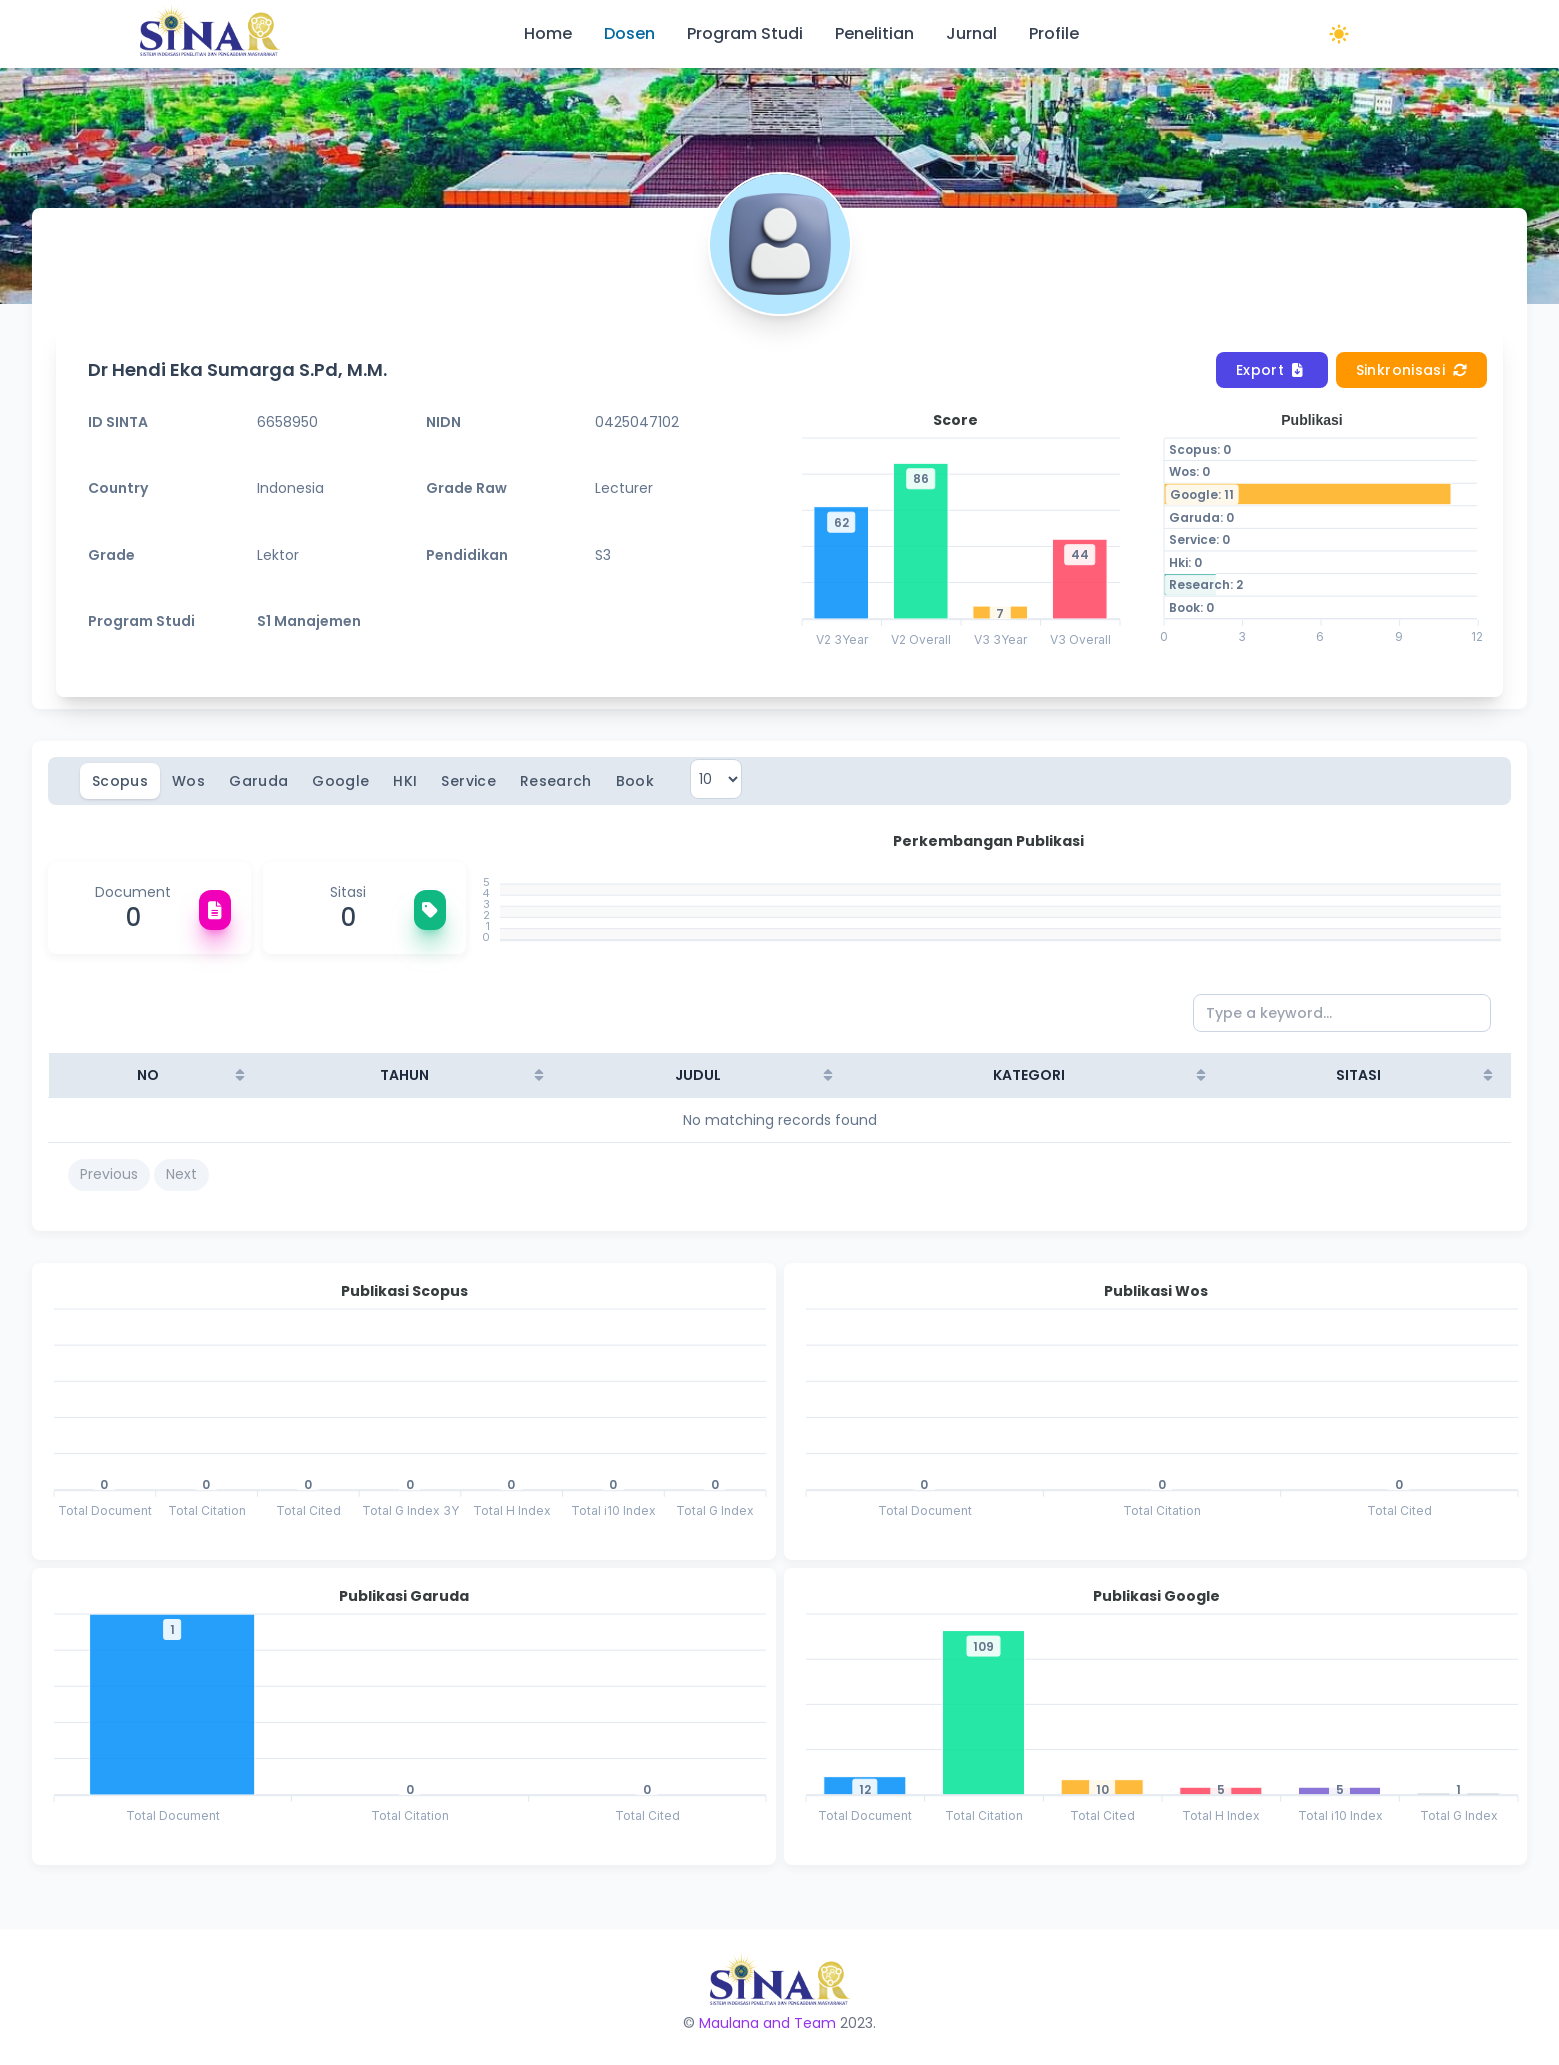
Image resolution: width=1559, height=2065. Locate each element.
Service (468, 781)
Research (556, 781)
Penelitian (874, 33)
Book (635, 781)
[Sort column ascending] (240, 1075)
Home (548, 33)
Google (340, 781)
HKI (405, 781)
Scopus (120, 781)
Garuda (258, 781)
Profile (1054, 33)
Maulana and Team (767, 2023)
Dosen (629, 33)
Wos (188, 781)
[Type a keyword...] (1342, 1013)
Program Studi (745, 33)
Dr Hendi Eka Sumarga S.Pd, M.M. (237, 369)
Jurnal (971, 33)
